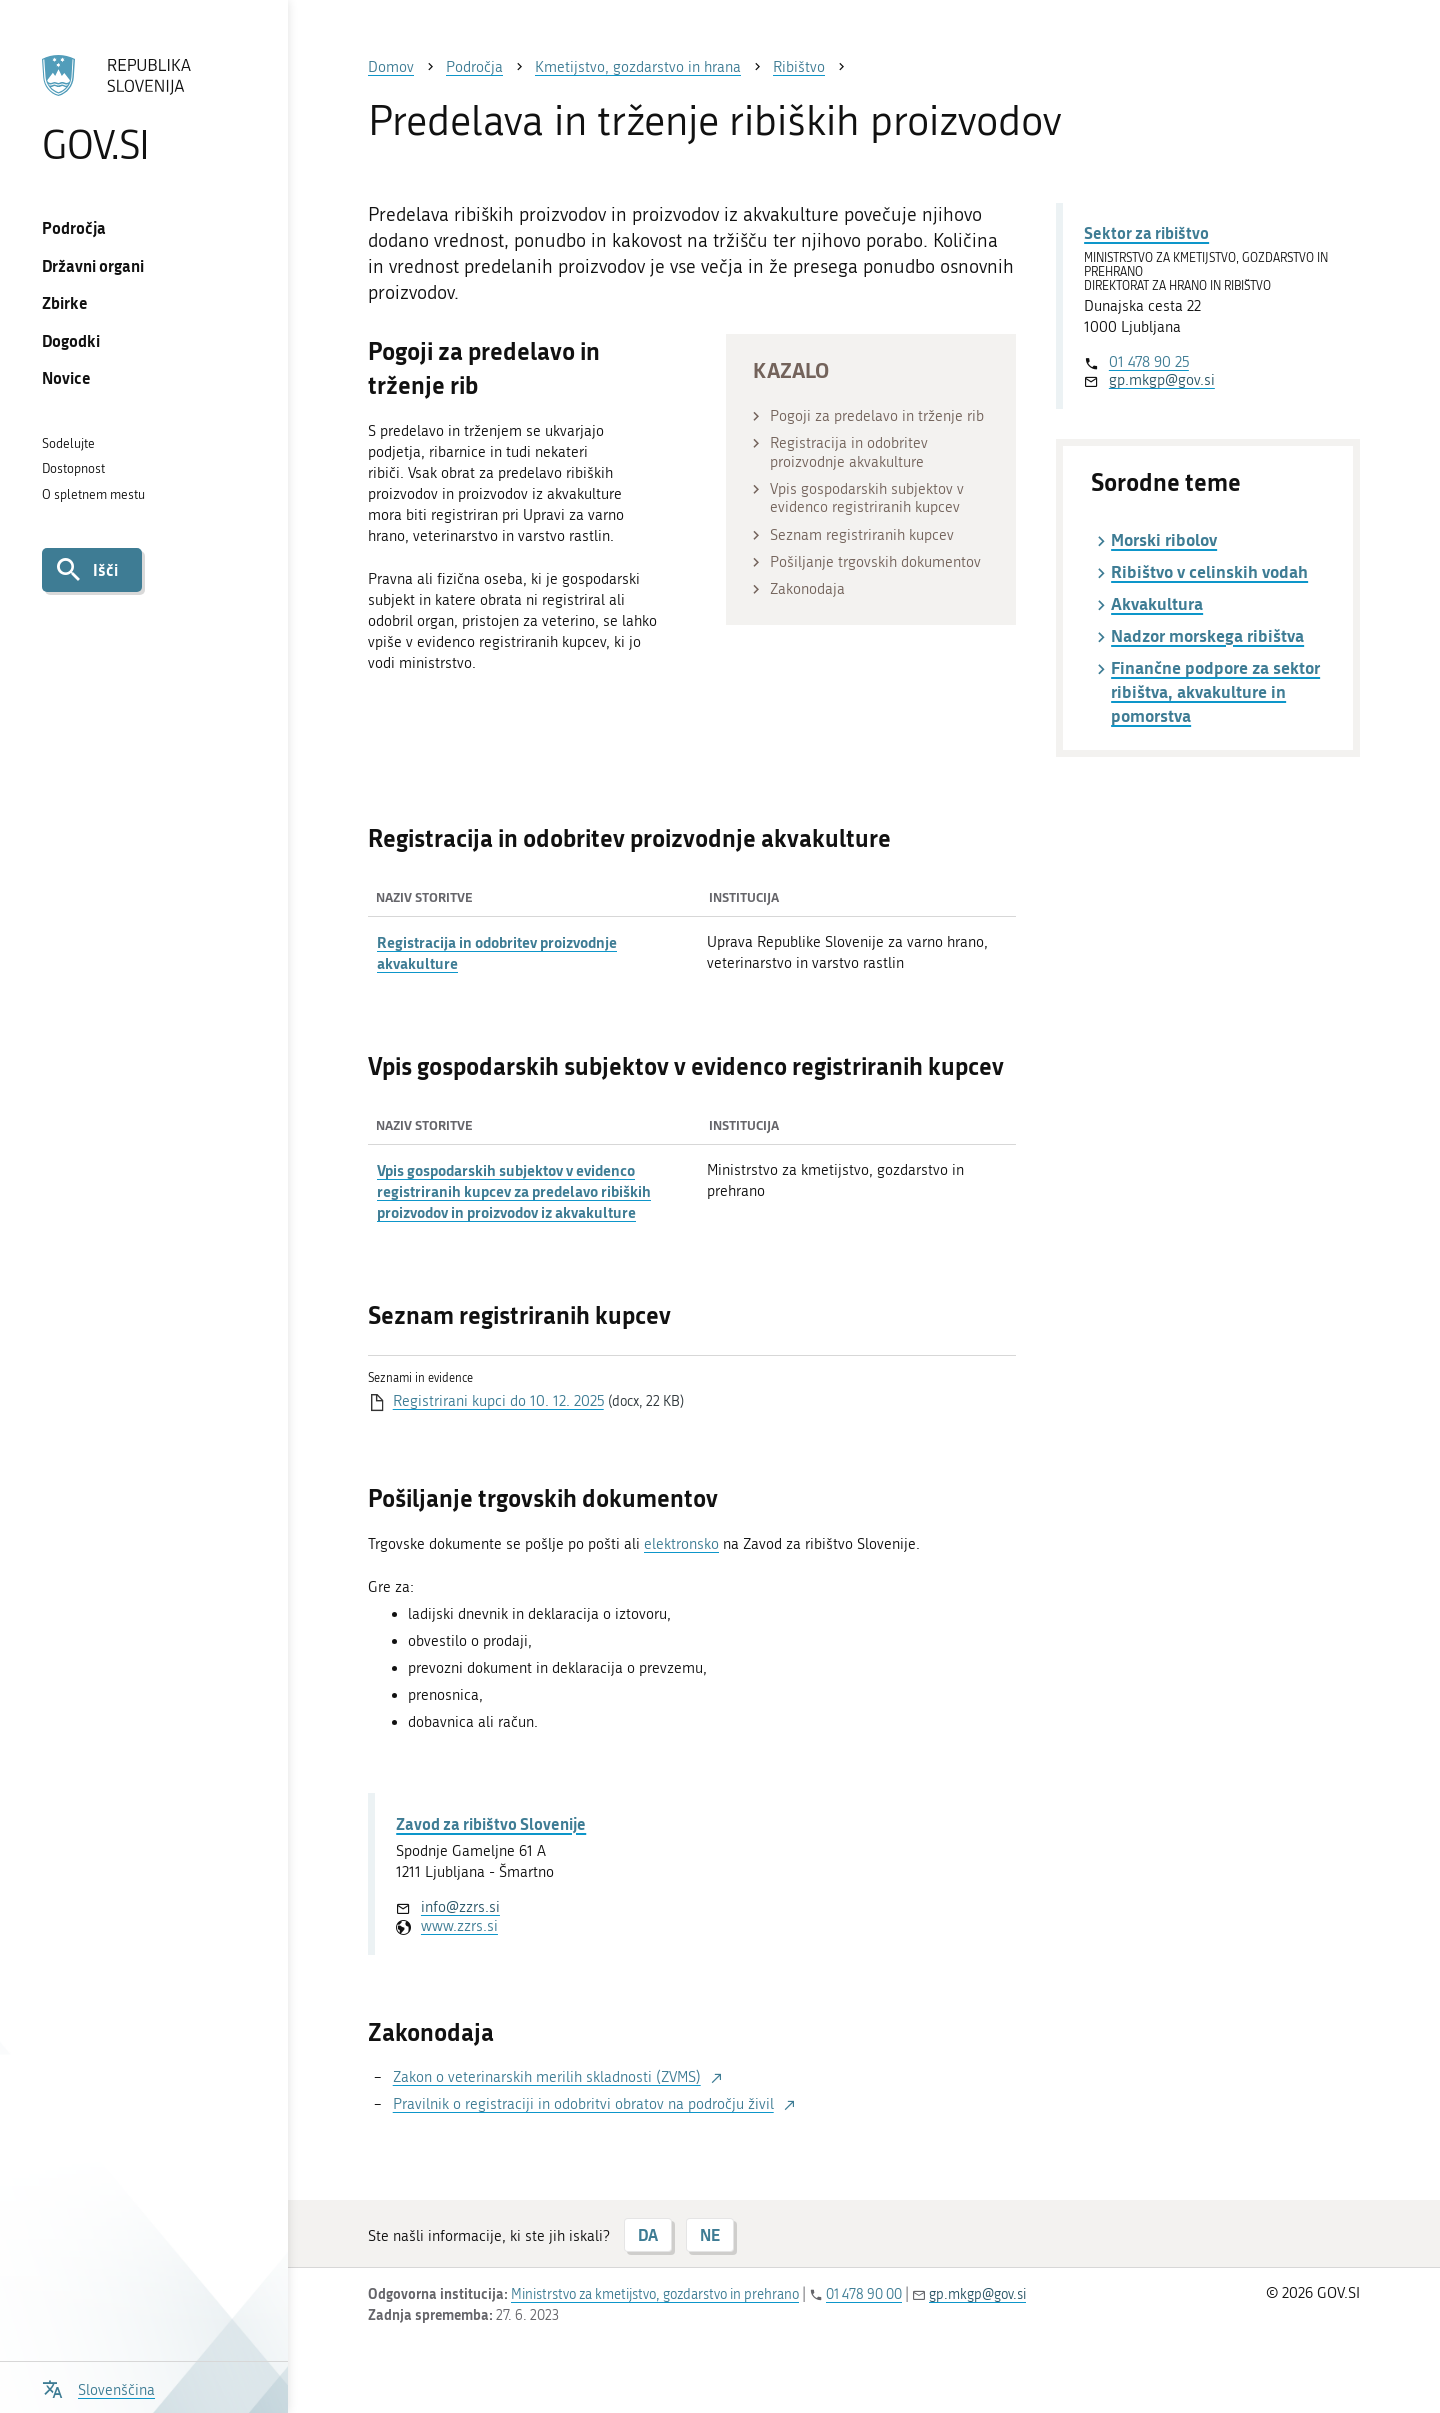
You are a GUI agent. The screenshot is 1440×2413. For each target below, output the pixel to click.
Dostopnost (73, 468)
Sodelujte (68, 443)
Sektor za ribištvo (1146, 232)
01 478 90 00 (864, 2294)
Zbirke (65, 302)
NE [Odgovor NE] (710, 2234)
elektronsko (681, 1544)
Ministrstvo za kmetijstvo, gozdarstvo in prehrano (655, 2294)
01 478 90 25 (1149, 362)
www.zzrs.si (459, 1926)
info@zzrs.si (460, 1907)
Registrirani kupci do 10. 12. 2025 (498, 1401)
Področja (74, 227)
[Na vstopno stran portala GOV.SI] (143, 109)
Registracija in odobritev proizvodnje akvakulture (497, 952)
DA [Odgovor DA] (648, 2234)
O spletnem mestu (93, 494)
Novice (66, 377)
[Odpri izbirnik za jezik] (98, 2387)
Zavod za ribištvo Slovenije (491, 1823)
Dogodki (71, 340)
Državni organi (93, 265)
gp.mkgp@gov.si (1162, 380)
